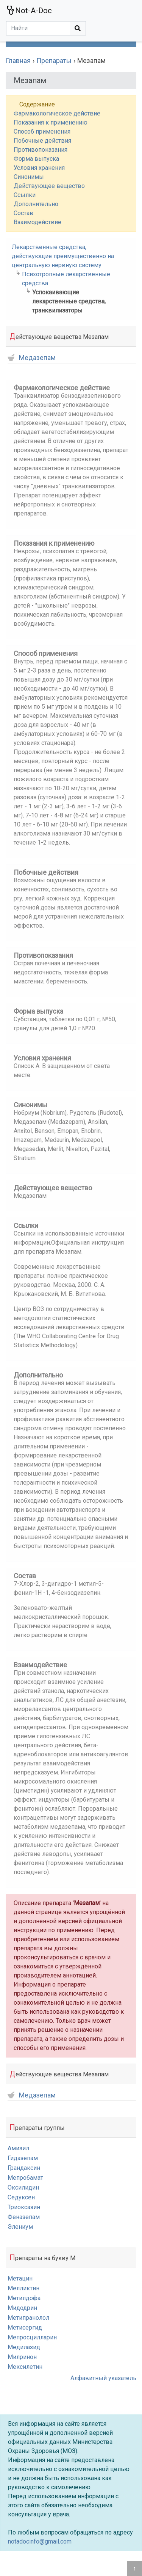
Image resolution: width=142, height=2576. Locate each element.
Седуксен (21, 2197)
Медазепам (32, 358)
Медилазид (24, 2347)
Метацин (20, 2278)
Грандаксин (24, 2167)
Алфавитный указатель (103, 2378)
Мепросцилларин (32, 2337)
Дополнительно (36, 204)
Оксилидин (23, 2187)
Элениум (20, 2226)
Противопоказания (40, 149)
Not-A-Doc (29, 10)
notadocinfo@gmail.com (40, 2541)
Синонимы (29, 176)
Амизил (18, 2148)
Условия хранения (39, 167)
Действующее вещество (49, 185)
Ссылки (25, 195)
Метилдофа (24, 2298)
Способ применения (42, 131)
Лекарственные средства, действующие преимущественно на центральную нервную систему (63, 256)
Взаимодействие (37, 222)
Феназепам (24, 2217)
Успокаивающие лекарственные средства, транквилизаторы (69, 301)
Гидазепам (23, 2158)
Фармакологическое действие (57, 113)
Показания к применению (50, 122)
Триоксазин (24, 2207)
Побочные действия (42, 140)
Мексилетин (25, 2366)
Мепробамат (25, 2177)
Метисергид (25, 2327)
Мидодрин (22, 2307)
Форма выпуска (36, 158)
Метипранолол (28, 2317)
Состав (23, 213)
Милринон (22, 2357)
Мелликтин (23, 2288)
